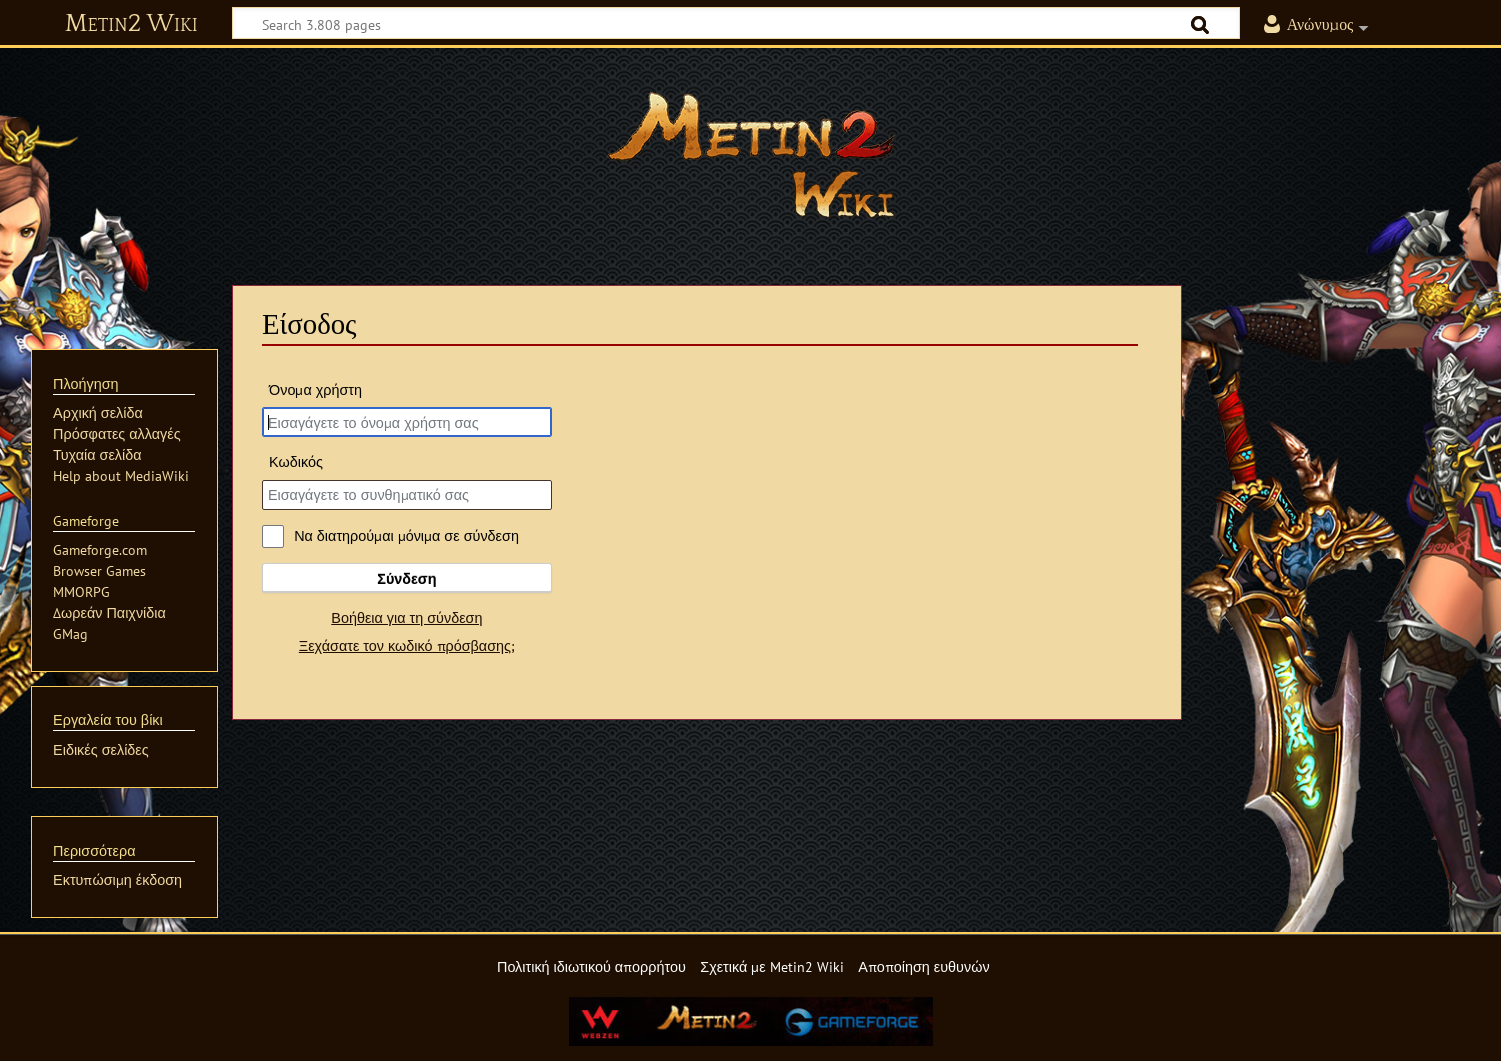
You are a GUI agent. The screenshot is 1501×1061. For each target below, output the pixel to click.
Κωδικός (296, 461)
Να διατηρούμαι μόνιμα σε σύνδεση (406, 535)
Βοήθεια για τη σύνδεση (406, 617)
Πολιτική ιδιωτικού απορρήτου (591, 966)
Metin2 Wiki (131, 24)
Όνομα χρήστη (315, 389)
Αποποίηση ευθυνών (923, 966)
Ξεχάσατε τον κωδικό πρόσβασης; (407, 645)
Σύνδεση (406, 578)
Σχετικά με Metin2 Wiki (772, 966)
